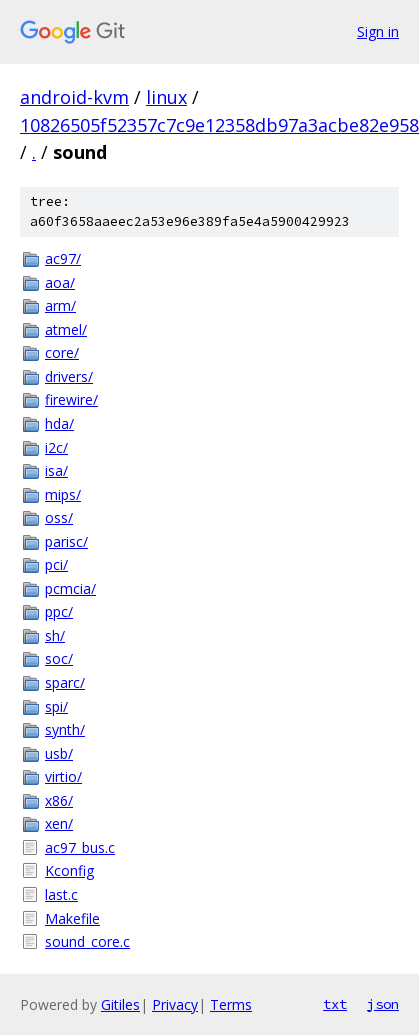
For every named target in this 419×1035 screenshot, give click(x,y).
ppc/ (59, 611)
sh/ (55, 635)
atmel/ (66, 329)
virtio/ (63, 776)
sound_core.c (87, 941)
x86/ (59, 800)
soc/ (59, 658)
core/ (62, 352)
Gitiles (120, 1004)
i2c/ (56, 447)
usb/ (59, 753)
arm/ (60, 305)
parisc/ (66, 541)
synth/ (65, 729)
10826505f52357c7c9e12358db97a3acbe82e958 (219, 125)
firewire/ (71, 399)
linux (166, 97)
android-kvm (74, 97)
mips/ (63, 494)
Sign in (378, 31)
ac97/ (63, 258)
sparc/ (65, 682)
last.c (61, 894)
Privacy (175, 1004)
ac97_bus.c (80, 847)
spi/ (56, 706)
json (383, 1004)
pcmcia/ (70, 588)
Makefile (72, 918)
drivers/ (69, 376)
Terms (231, 1004)
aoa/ (60, 282)
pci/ (56, 564)
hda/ (59, 423)
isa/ (56, 470)
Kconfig (69, 870)
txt (335, 1004)
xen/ (59, 823)
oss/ (59, 517)
